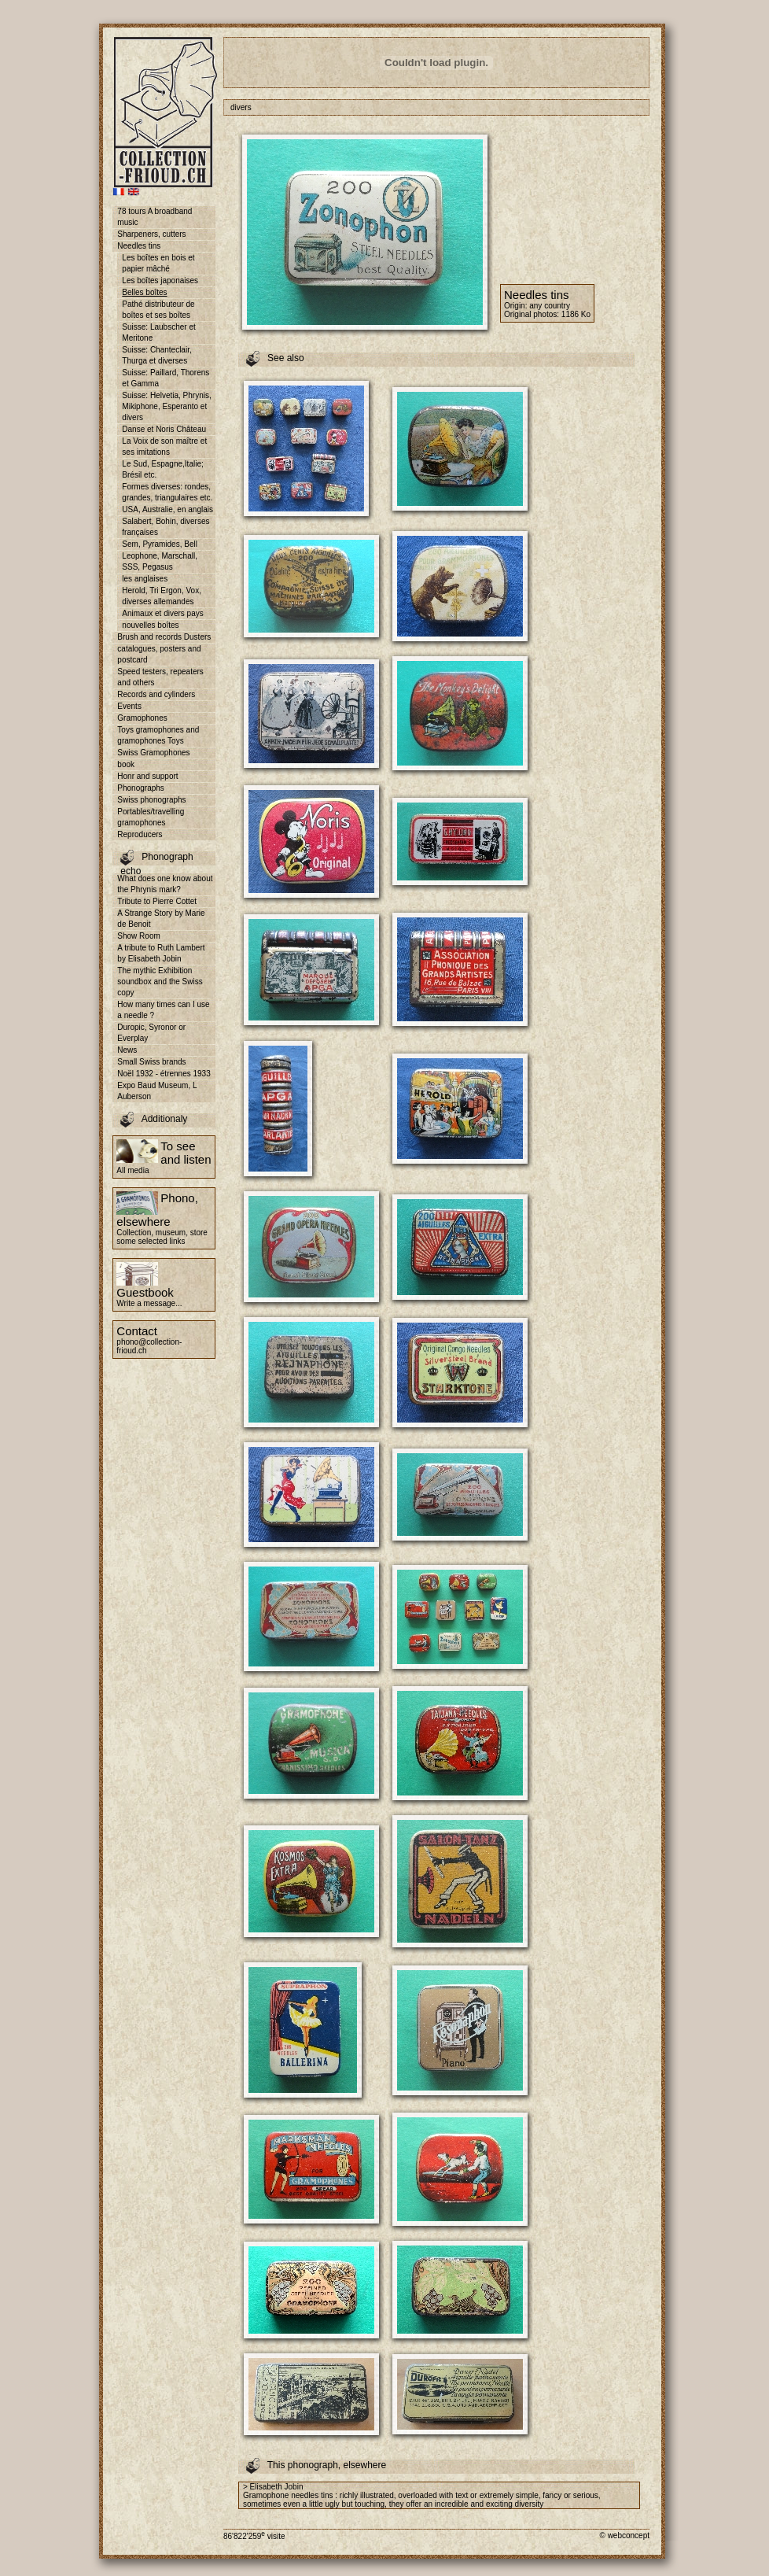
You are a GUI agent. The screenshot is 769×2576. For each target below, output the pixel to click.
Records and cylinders (156, 694)
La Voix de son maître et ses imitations (164, 446)
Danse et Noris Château (164, 429)
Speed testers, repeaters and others (160, 677)
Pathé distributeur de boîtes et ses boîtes (158, 309)
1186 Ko (576, 314)
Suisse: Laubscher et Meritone (158, 332)
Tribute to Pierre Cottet (157, 901)
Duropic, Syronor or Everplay (151, 1033)
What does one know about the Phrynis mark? (164, 884)
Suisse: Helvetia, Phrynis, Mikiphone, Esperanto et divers (166, 406)
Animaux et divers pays (162, 613)
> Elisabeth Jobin (273, 2486)
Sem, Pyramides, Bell (159, 544)
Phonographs (140, 788)
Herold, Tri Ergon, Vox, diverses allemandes (161, 596)
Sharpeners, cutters (151, 234)
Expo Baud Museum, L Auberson (157, 1091)
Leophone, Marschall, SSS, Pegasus (159, 561)
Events (129, 706)
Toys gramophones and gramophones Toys (158, 735)
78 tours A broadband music (154, 217)
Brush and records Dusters (164, 637)
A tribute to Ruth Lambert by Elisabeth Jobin (160, 953)
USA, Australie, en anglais (167, 509)
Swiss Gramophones (153, 752)
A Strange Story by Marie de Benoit (160, 918)
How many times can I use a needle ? (163, 1010)
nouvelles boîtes (150, 625)
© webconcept (624, 2535)
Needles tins (138, 246)
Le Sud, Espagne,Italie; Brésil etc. (162, 469)
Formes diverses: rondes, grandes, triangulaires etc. (167, 492)
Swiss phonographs (151, 799)
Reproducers (139, 834)
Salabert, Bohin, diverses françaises (165, 527)
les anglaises (144, 578)
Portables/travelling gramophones (150, 817)
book (125, 764)
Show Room (138, 936)
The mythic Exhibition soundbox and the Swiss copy (159, 981)
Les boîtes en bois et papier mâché (158, 263)
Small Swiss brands (151, 1061)
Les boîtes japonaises (160, 280)
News (127, 1050)
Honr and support (147, 776)
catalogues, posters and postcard (159, 654)
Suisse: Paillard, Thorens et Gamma (165, 378)
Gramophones (142, 718)
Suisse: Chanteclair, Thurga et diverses (156, 355)
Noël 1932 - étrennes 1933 (163, 1073)
